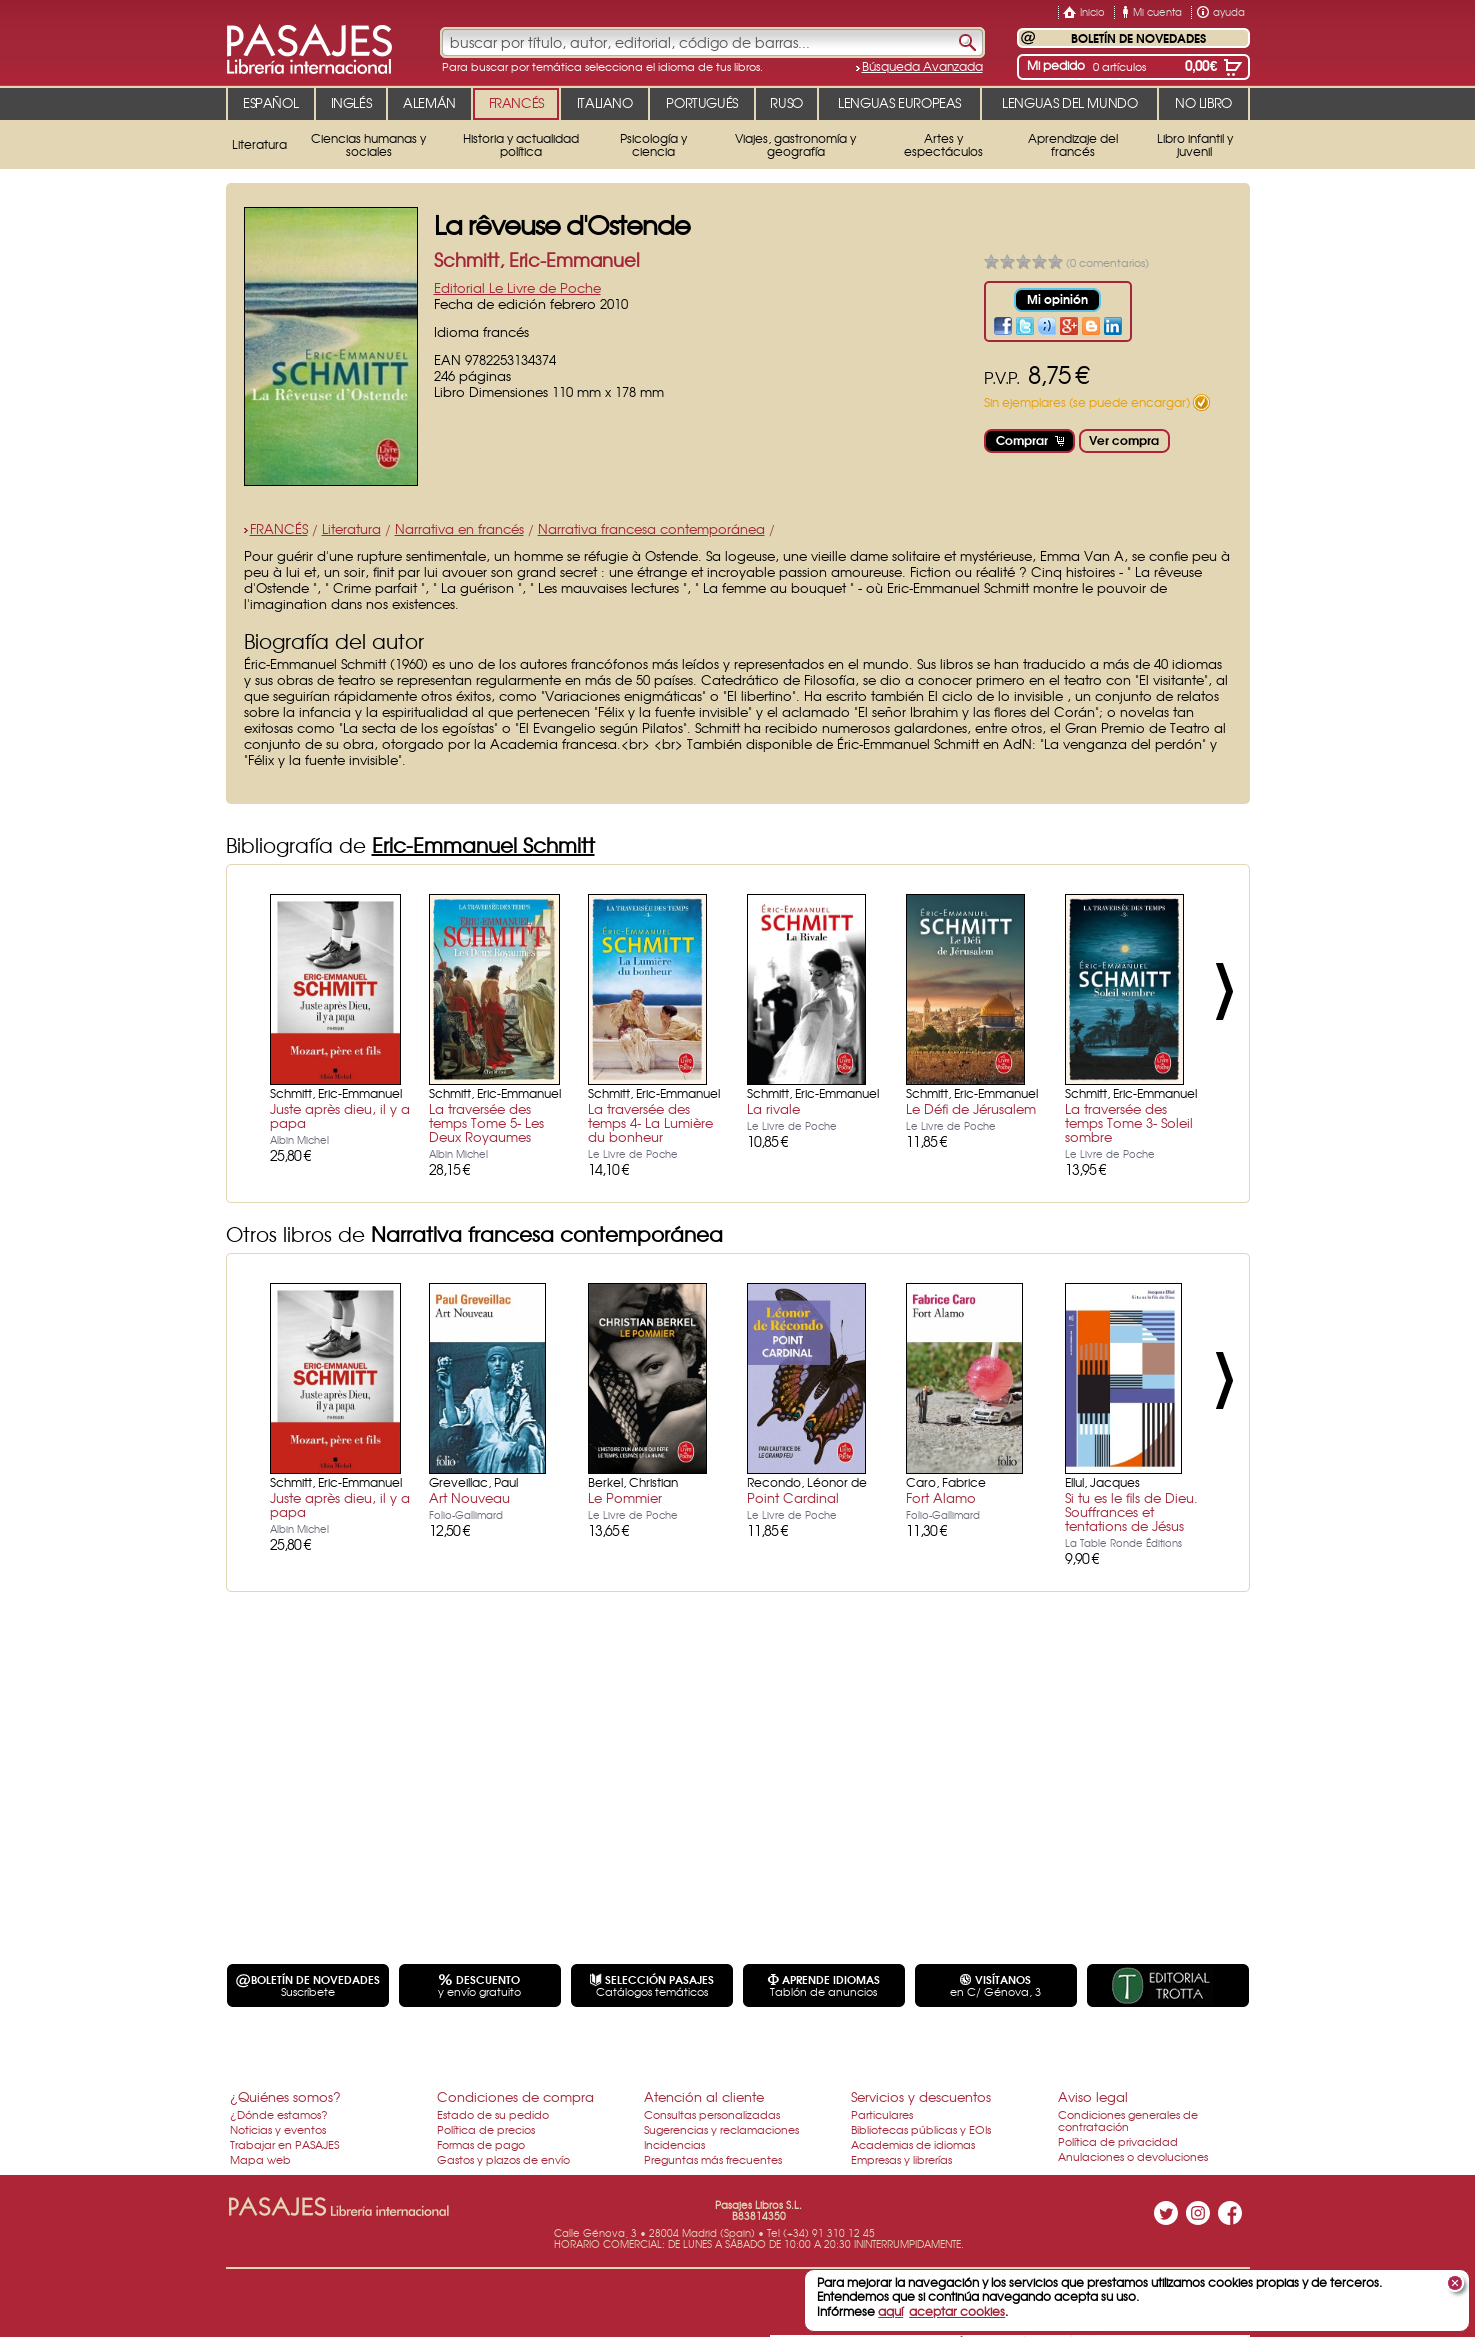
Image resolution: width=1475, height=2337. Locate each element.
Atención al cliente (704, 2096)
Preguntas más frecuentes (713, 2159)
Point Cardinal (793, 1497)
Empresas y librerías (901, 2159)
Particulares (882, 2114)
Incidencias (674, 2144)
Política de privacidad (1118, 2141)
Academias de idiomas (913, 2144)
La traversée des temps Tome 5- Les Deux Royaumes (486, 1122)
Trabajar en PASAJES (284, 2144)
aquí (890, 2311)
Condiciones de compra (515, 2096)
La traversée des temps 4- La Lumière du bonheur (650, 1122)
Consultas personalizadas (712, 2114)
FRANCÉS (279, 528)
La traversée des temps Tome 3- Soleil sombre (1129, 1122)
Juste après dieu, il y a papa (340, 1115)
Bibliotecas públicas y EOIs (921, 2129)
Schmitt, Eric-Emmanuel (537, 259)
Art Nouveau (469, 1497)
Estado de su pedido (493, 2114)
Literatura (351, 528)
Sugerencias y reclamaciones (721, 2129)
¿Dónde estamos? (279, 2114)
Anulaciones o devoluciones (1133, 2156)
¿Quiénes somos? (285, 2096)
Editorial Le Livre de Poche (517, 287)
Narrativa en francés (459, 528)
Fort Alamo (941, 1497)
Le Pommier (625, 1497)
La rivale (773, 1108)
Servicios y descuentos (921, 2096)
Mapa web (260, 2159)
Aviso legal (1093, 2096)
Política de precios (486, 2129)
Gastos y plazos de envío (503, 2159)
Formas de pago (481, 2144)
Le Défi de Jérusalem (971, 1108)
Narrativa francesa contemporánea (651, 528)
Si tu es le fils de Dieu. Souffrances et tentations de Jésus (1131, 1511)
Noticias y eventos (278, 2129)
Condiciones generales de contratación (1128, 2120)
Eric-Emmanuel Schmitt (483, 844)
